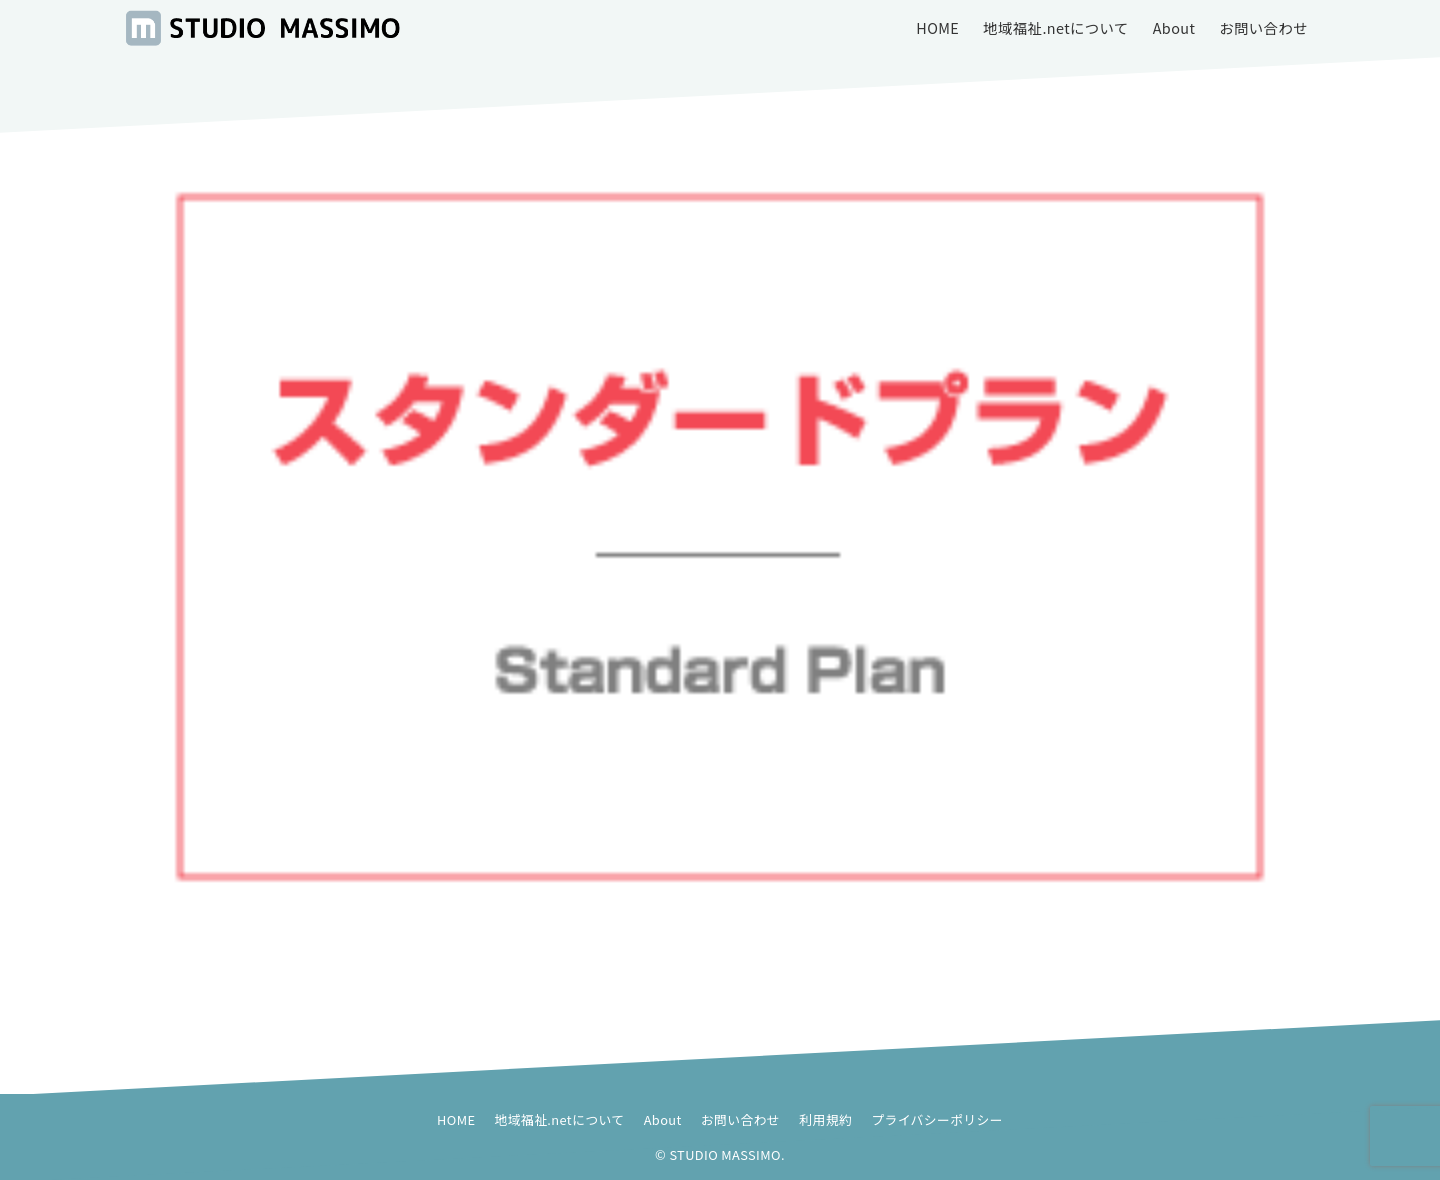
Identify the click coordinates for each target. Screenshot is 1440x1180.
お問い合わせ (740, 1119)
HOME (456, 1119)
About (663, 1119)
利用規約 (825, 1119)
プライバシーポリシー (937, 1119)
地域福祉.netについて (560, 1119)
